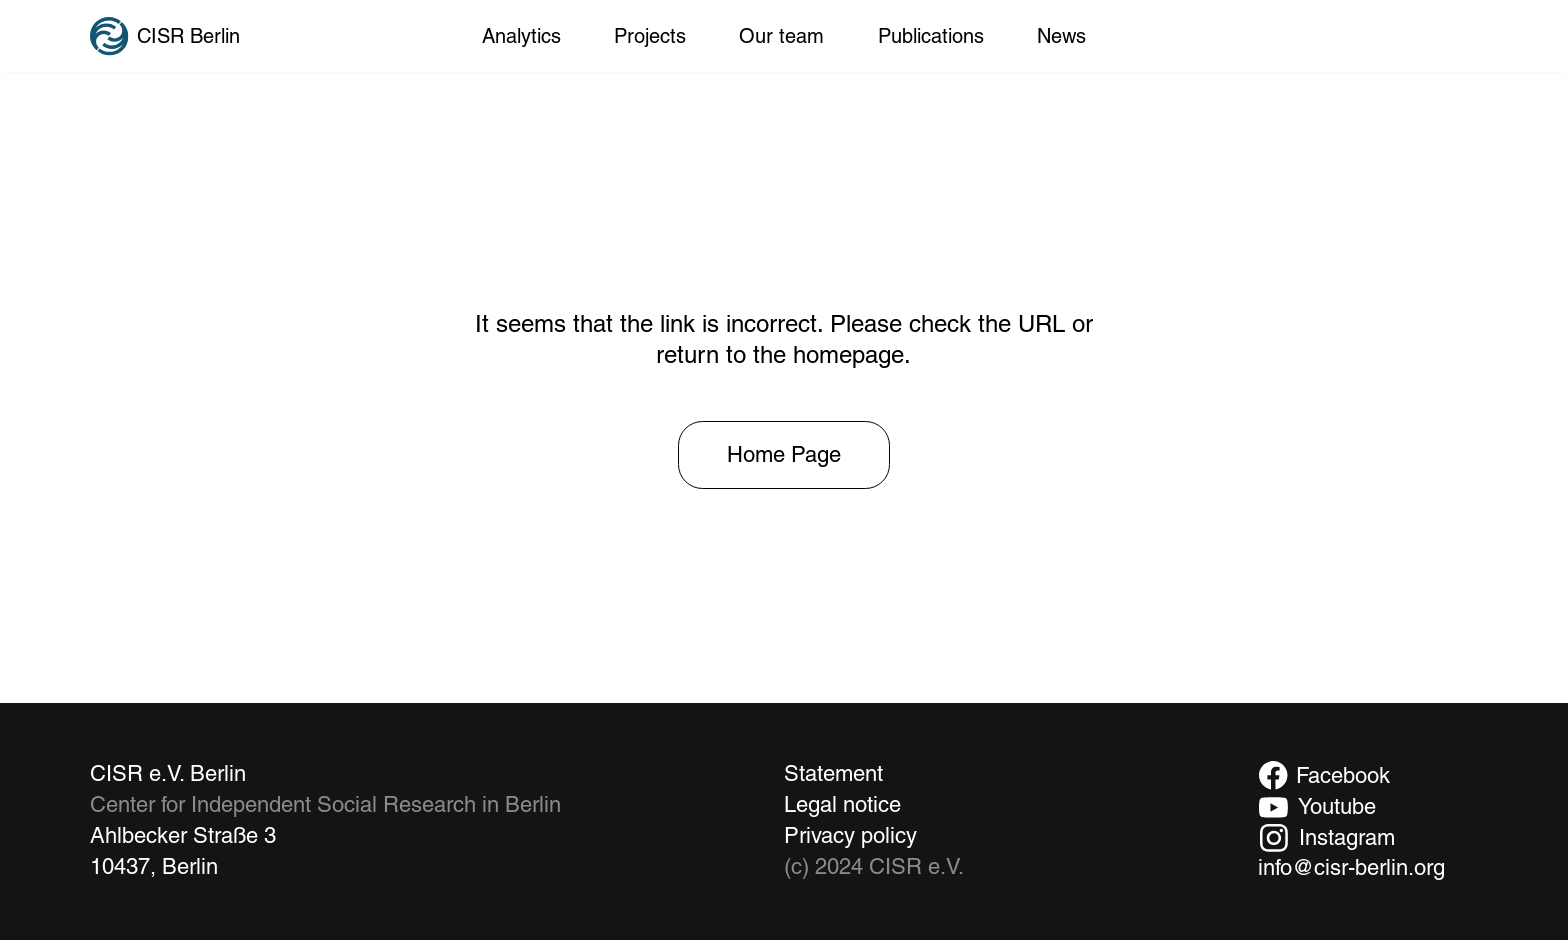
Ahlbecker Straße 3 (183, 835)
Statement (833, 773)
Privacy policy (850, 835)
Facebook (1343, 775)
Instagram (1347, 837)
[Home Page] (784, 455)
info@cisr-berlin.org (1351, 867)
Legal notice (842, 804)
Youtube (1337, 806)
